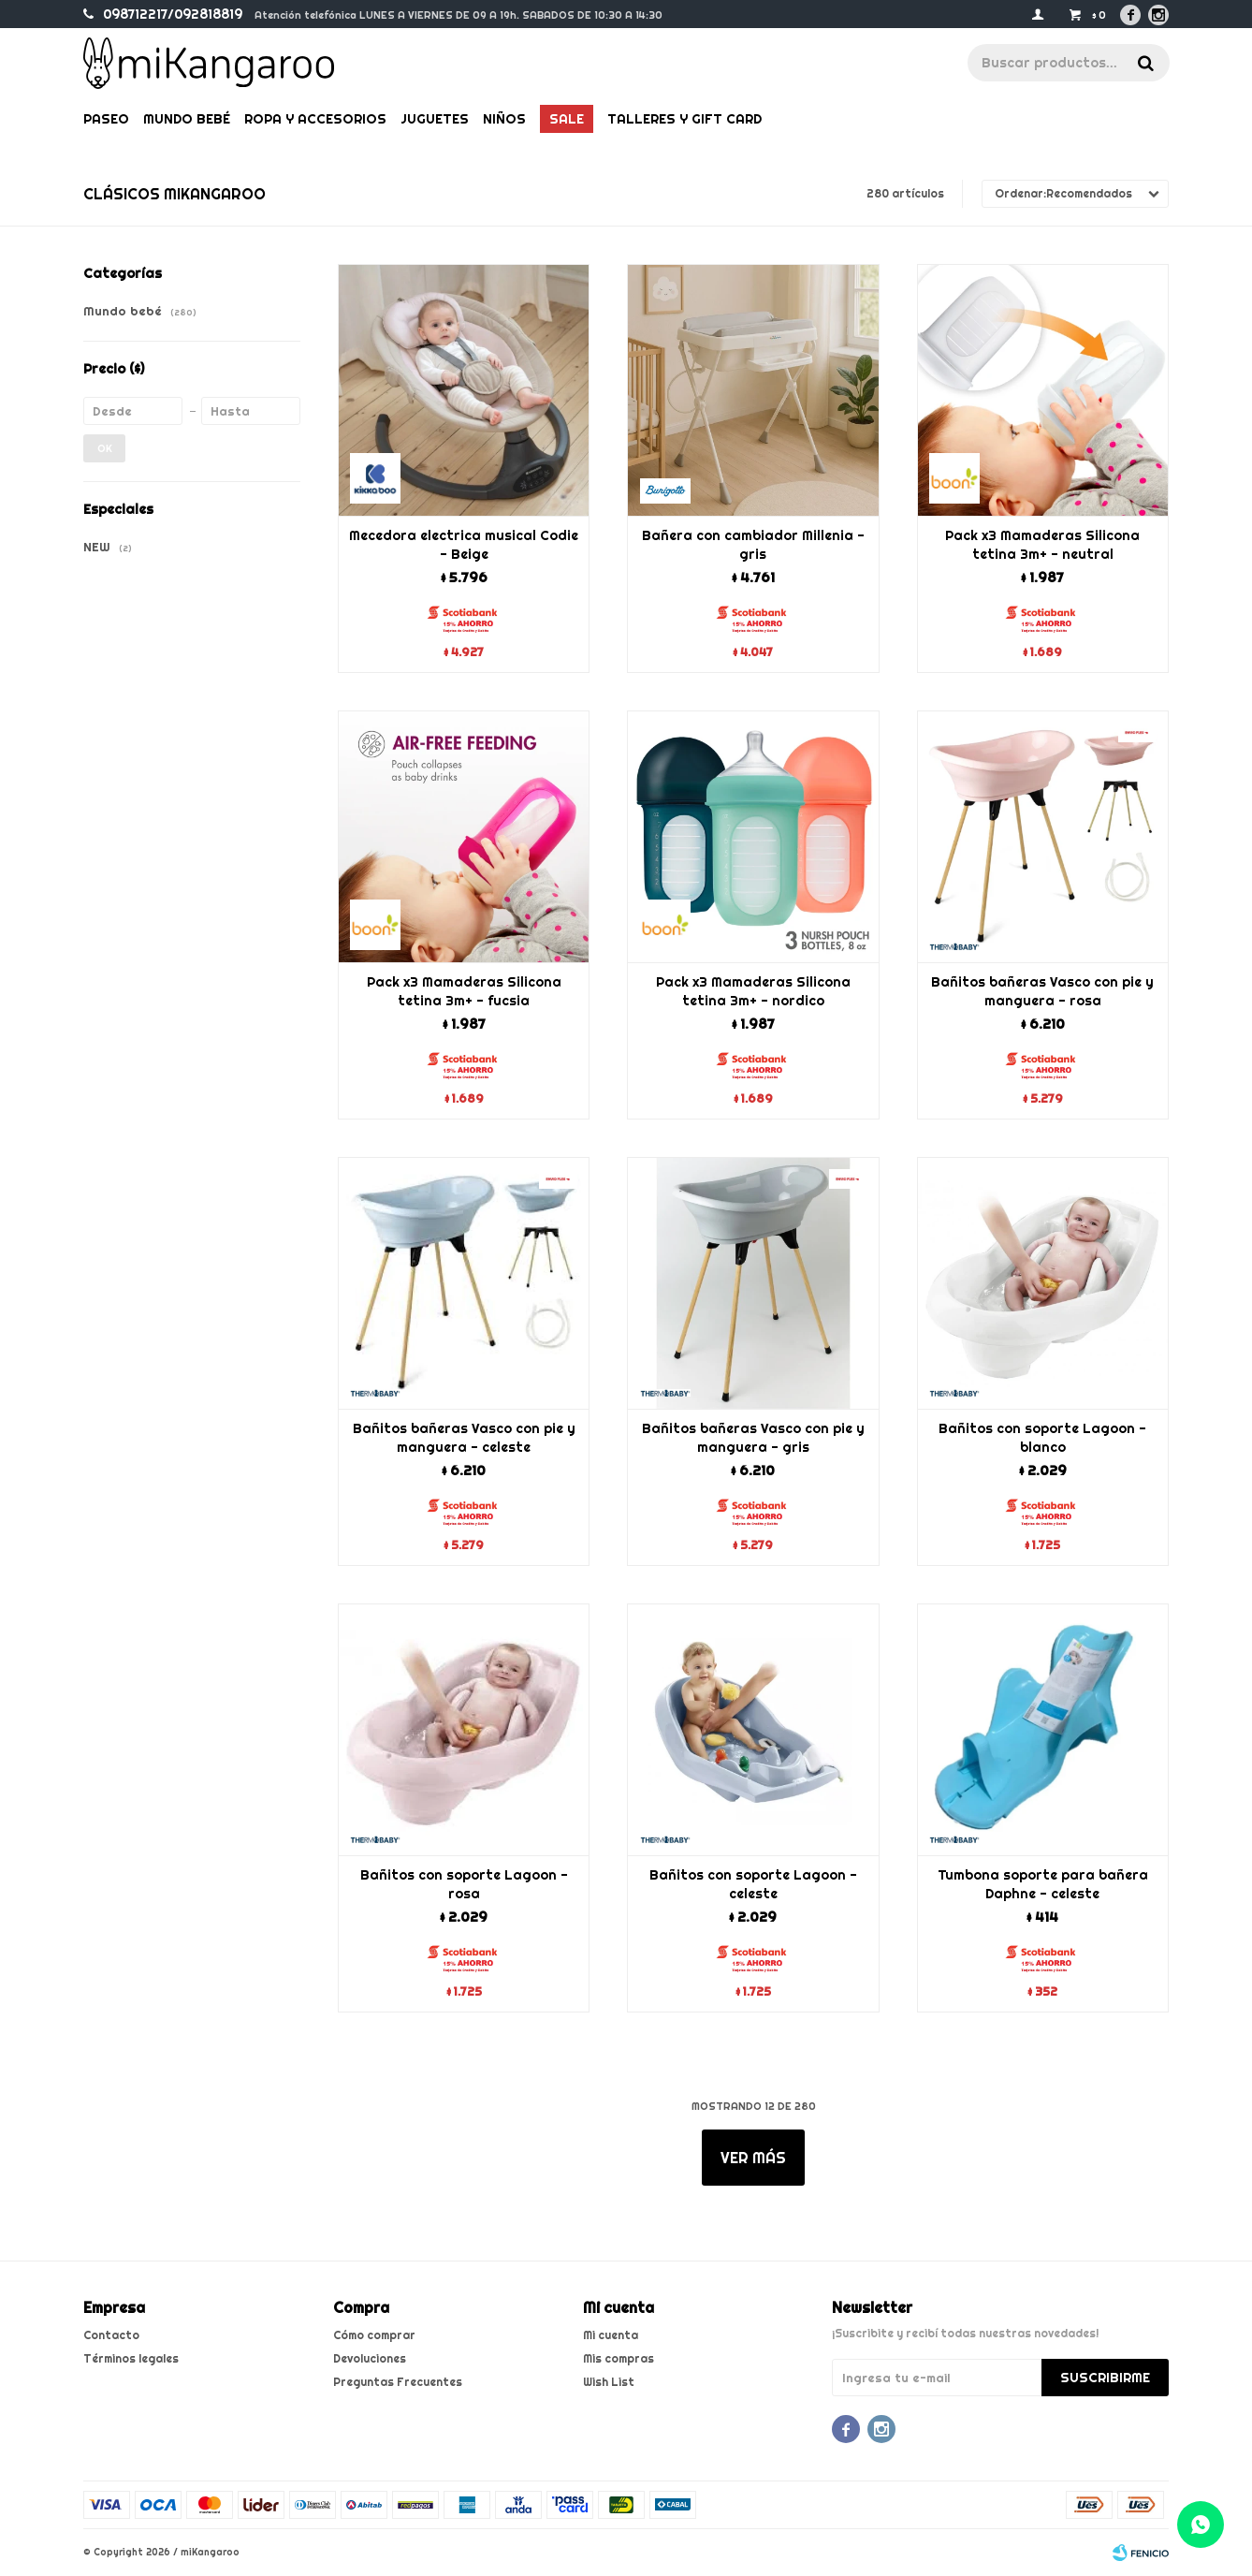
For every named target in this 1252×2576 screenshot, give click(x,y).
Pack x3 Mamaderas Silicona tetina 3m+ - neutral (1042, 545)
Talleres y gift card (684, 118)
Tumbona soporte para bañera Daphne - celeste (1043, 1884)
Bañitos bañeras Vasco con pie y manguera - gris (753, 1438)
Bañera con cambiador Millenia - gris (753, 545)
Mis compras (618, 2358)
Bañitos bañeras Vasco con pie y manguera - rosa (1042, 991)
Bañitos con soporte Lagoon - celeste (753, 1884)
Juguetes (434, 118)
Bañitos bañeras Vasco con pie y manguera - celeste (464, 1438)
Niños (504, 118)
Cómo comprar (374, 2335)
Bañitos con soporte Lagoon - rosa (464, 1884)
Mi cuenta (610, 2335)
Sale (566, 118)
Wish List (608, 2382)
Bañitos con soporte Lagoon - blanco (1042, 1438)
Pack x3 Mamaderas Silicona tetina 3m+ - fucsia (464, 991)
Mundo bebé (186, 118)
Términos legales (131, 2358)
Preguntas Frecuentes (397, 2382)
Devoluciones (369, 2358)
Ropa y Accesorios (315, 118)
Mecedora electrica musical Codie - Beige (463, 545)
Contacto (111, 2335)
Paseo (106, 118)
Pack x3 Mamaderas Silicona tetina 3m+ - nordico (753, 991)
